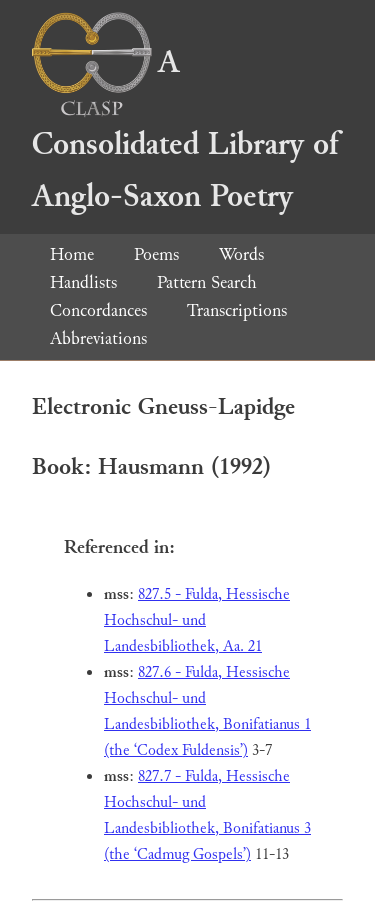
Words (241, 254)
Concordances (98, 310)
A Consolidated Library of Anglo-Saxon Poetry (185, 129)
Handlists (83, 282)
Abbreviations (98, 338)
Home (72, 254)
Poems (156, 254)
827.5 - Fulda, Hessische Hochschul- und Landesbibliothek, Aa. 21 (197, 620)
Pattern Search (207, 282)
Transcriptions (237, 310)
